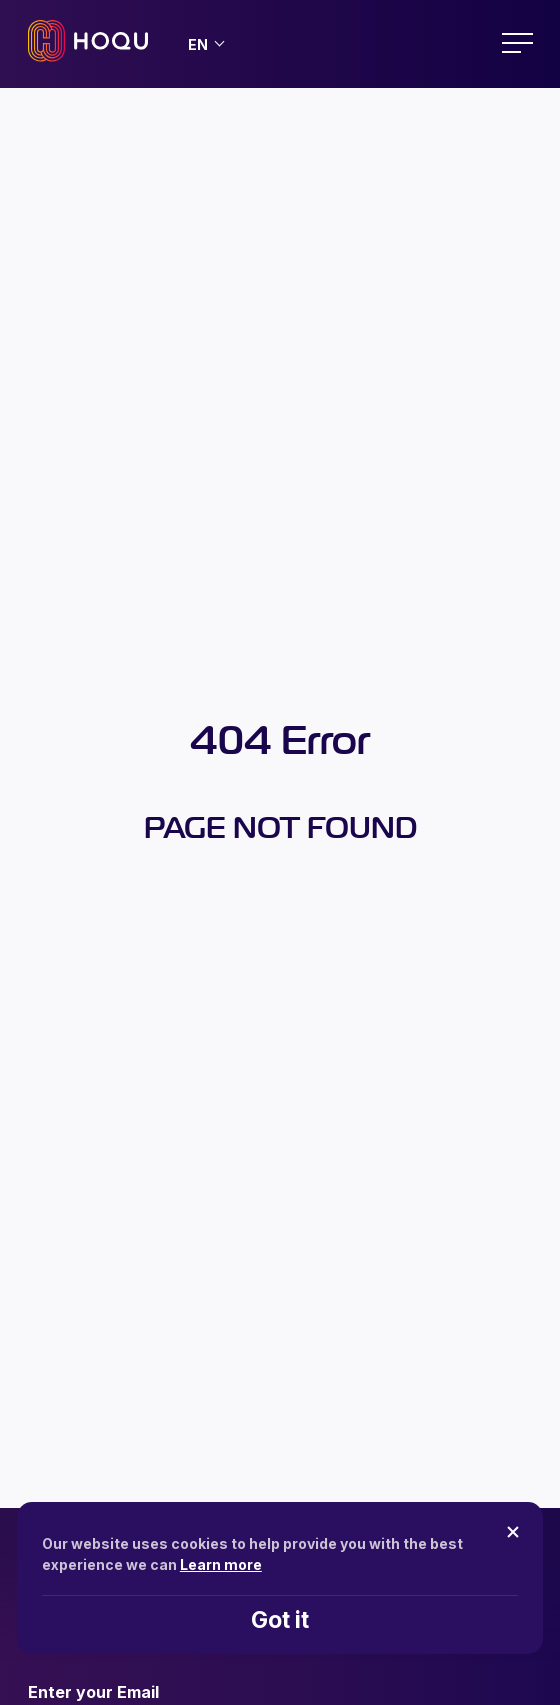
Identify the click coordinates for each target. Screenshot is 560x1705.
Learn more (221, 1564)
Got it (280, 1620)
